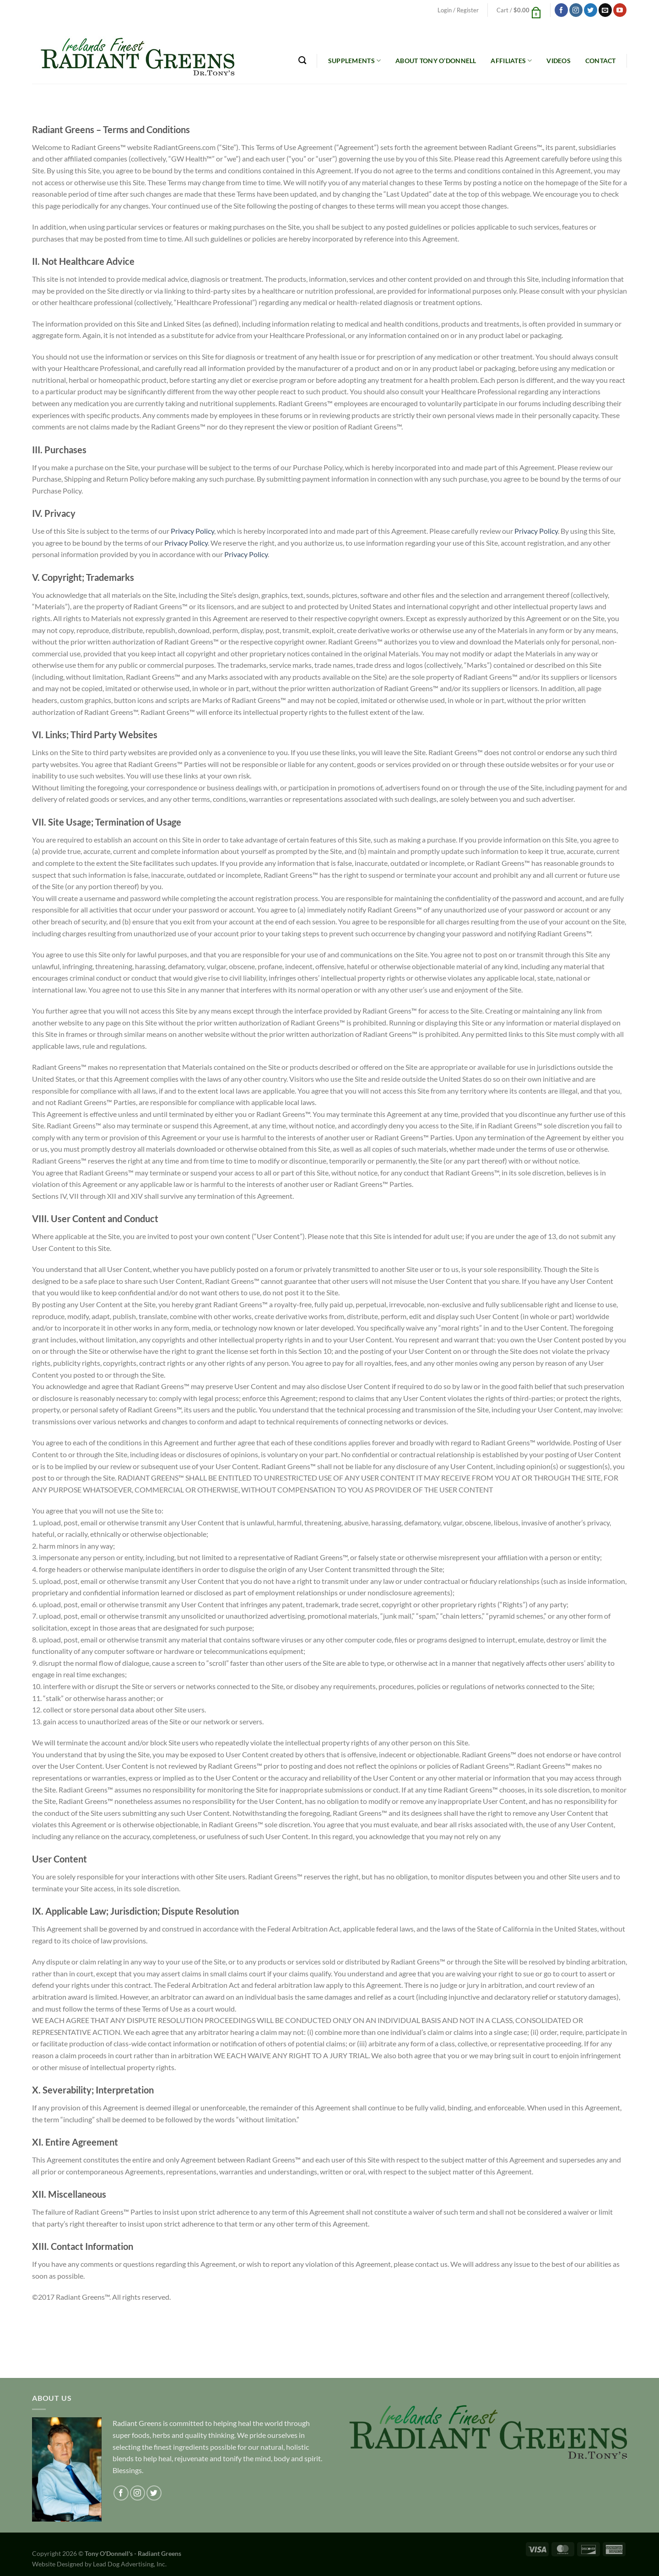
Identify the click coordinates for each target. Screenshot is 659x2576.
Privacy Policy (192, 530)
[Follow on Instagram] (576, 10)
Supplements (354, 60)
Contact (600, 60)
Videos (558, 60)
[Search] (302, 60)
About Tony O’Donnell (435, 60)
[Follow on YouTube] (620, 10)
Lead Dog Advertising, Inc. (130, 2564)
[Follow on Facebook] (561, 10)
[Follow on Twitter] (590, 10)
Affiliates (511, 60)
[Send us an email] (605, 10)
